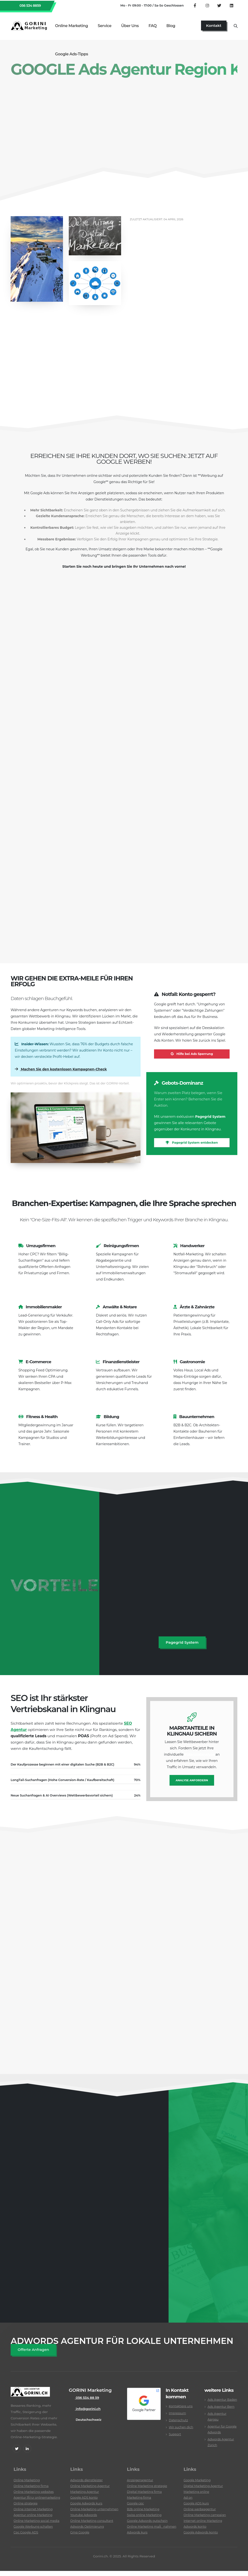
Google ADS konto (84, 2502)
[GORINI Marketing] (30, 2394)
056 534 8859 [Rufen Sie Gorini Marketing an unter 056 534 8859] (30, 5)
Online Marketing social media (37, 2526)
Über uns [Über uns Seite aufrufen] (130, 25)
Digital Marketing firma (144, 2497)
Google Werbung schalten (34, 2531)
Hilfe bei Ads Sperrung (192, 1054)
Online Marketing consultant (92, 2526)
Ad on (188, 2502)
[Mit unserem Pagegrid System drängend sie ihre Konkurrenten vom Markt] (182, 1642)
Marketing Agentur (85, 2497)
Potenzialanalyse (200, 1754)
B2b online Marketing (143, 2514)
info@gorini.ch (88, 2409)
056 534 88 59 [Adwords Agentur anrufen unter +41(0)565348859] (87, 2397)
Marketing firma (139, 2502)
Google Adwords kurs (86, 2508)
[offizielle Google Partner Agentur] (144, 2403)
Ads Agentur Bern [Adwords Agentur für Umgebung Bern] (221, 2412)
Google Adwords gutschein (147, 2526)
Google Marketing (197, 2485)
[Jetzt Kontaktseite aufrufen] (213, 25)
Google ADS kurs (196, 2508)
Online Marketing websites (34, 2497)
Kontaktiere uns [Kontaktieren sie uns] (181, 2406)
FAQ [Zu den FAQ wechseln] (152, 25)
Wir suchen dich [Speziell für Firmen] (181, 2427)
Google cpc (135, 2508)
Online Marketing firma (31, 2491)
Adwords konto (195, 2531)
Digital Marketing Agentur (204, 2491)
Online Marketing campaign (205, 2520)
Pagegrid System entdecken (192, 1142)
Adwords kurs (137, 2537)
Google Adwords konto (201, 2537)
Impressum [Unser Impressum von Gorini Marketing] (177, 2413)
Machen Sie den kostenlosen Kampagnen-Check (61, 1069)
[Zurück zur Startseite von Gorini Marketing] (30, 25)
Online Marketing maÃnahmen (152, 2531)
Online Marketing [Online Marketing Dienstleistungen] (71, 25)
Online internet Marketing (33, 2514)
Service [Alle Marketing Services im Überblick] (104, 25)
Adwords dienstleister (86, 2485)
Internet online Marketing (203, 2526)
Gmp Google (80, 2537)
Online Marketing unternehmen (94, 2514)
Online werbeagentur (200, 2514)
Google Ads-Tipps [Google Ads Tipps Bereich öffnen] (71, 54)
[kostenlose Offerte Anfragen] (33, 2350)
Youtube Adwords (83, 2520)
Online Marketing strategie (147, 2491)
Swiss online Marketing (144, 2520)
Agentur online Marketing (33, 2520)
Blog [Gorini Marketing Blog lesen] (170, 25)
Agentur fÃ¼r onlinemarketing (37, 2502)
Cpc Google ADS (26, 2537)
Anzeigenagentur (140, 2485)
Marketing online (197, 2497)
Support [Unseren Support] (175, 2434)
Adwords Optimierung (87, 2531)
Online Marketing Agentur (90, 2491)
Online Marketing (27, 2485)
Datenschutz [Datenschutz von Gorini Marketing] (178, 2420)
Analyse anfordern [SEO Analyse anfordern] (192, 1780)
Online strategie (26, 2508)
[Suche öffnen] (235, 25)
